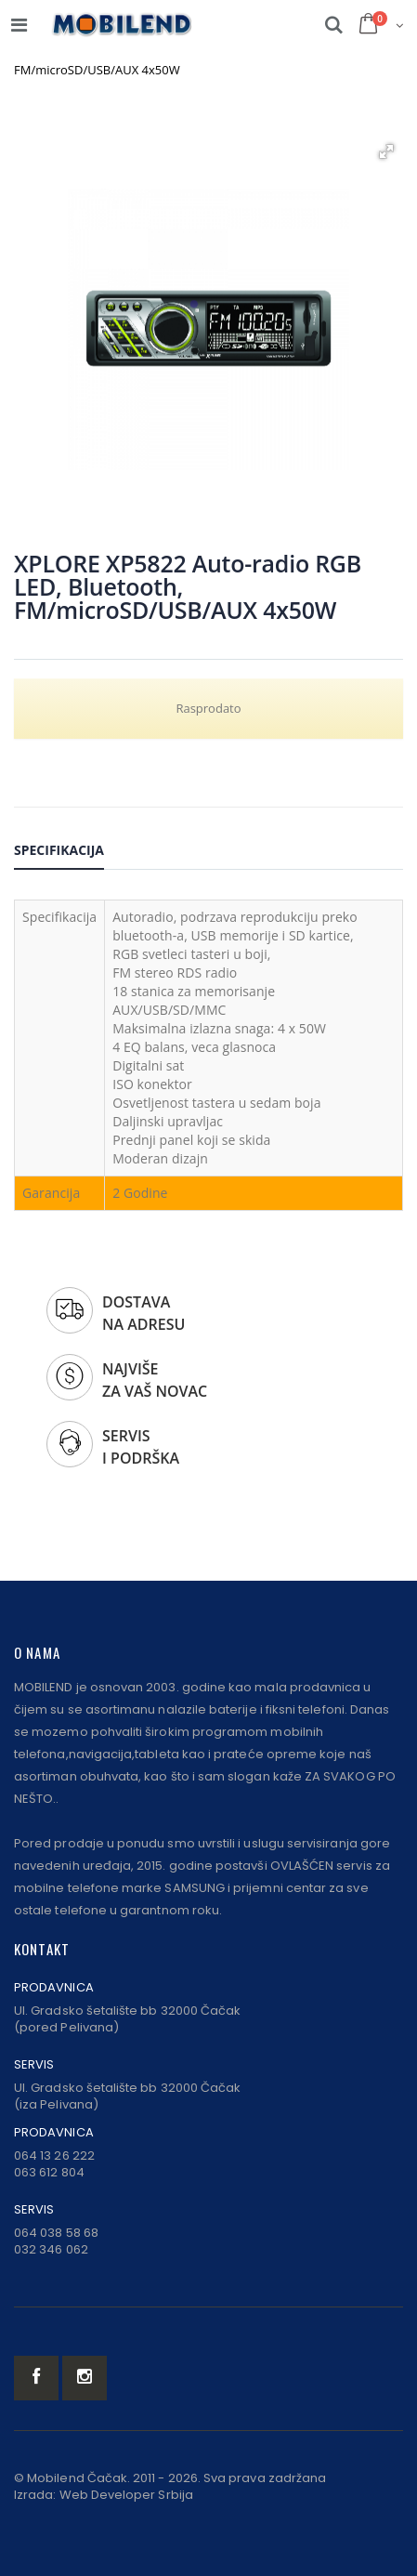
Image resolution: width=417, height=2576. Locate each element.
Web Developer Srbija (126, 2495)
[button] (386, 151)
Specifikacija (59, 850)
